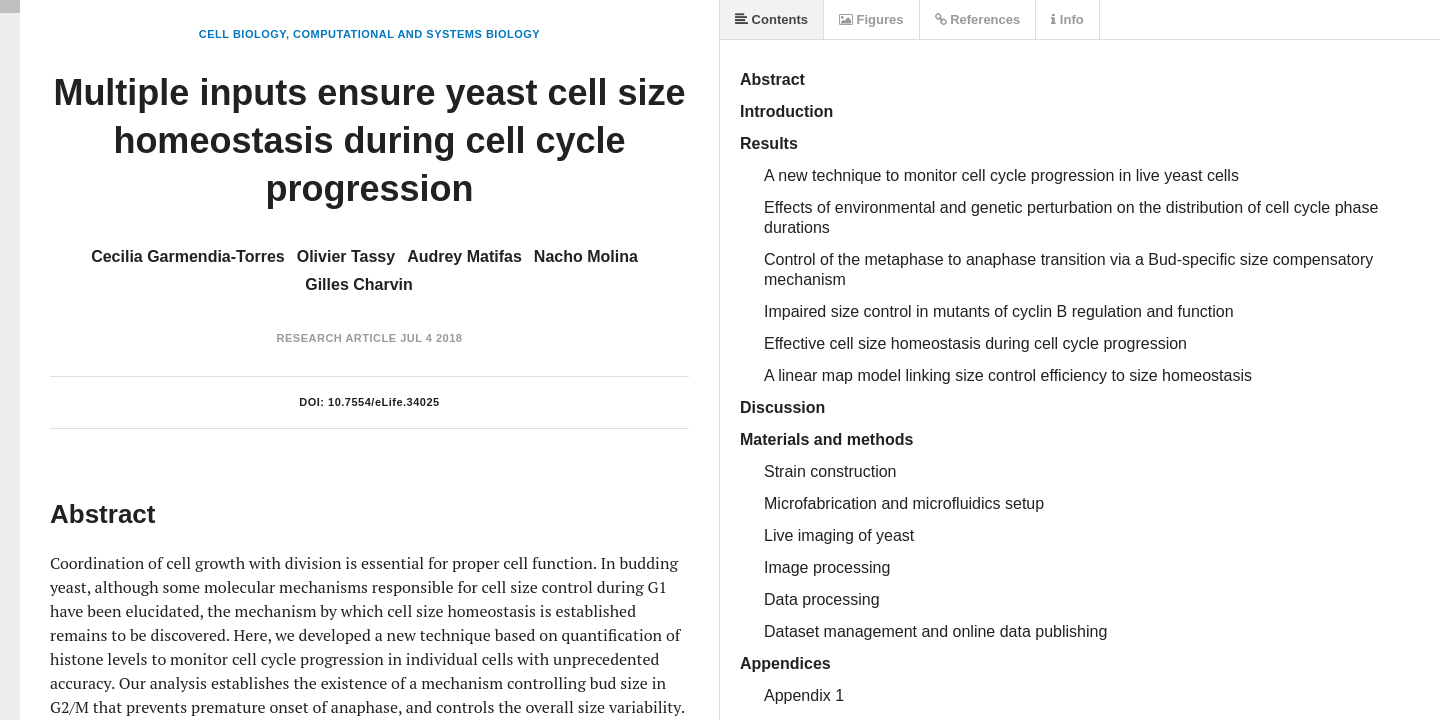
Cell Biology (242, 34)
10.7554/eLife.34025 (384, 402)
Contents (771, 19)
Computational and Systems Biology (416, 34)
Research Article (337, 338)
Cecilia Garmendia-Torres (188, 256)
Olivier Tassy (346, 256)
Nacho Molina (586, 256)
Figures (871, 19)
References (978, 19)
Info (1067, 19)
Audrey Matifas (464, 256)
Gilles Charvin (359, 284)
